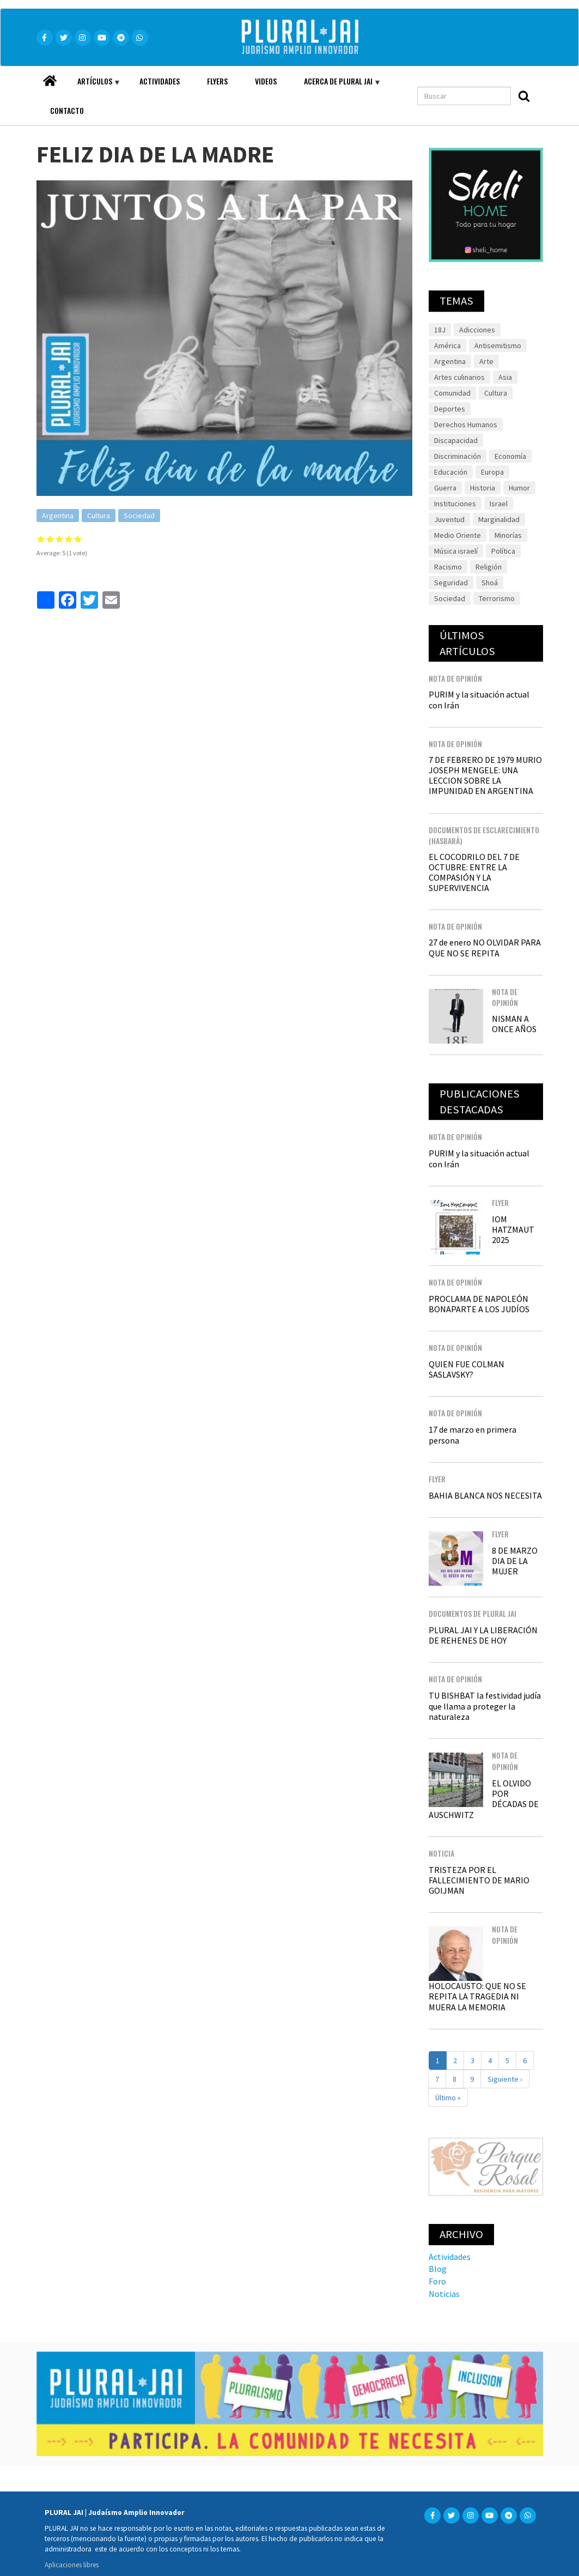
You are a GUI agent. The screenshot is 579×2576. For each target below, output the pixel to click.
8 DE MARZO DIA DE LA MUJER (515, 1561)
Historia (482, 488)
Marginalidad (499, 519)
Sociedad (139, 515)
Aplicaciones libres (72, 2564)
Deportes (449, 409)
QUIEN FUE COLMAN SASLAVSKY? (466, 1369)
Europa (492, 472)
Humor (519, 488)
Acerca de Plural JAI (335, 85)
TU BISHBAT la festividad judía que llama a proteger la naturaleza (485, 1706)
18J (440, 330)
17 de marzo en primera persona (472, 1434)
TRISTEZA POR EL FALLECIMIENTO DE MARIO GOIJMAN (479, 1880)
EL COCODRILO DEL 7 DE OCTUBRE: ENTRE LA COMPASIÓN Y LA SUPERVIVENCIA (474, 872)
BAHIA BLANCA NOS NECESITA (485, 1495)
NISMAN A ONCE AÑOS (514, 1023)
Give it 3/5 (59, 539)
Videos (266, 81)
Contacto (67, 110)
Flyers (217, 81)
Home (50, 77)
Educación (450, 472)
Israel (499, 503)
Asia (505, 377)
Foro (437, 2281)
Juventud (449, 519)
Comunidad (452, 393)
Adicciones (477, 330)
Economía (510, 456)
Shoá (490, 582)
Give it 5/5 (78, 539)
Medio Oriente (457, 535)
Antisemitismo (497, 345)
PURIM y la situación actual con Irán (479, 699)
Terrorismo (497, 598)
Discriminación (457, 456)
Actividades (159, 81)
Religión (489, 567)
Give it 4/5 (69, 539)
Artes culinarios (459, 377)
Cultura (98, 515)
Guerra (445, 488)
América (447, 345)
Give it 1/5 (41, 539)
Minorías (508, 535)
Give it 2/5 (50, 539)
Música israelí (456, 551)
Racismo (448, 567)
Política (503, 551)
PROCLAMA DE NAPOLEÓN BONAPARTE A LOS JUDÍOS (479, 1303)
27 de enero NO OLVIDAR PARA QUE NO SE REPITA (485, 947)
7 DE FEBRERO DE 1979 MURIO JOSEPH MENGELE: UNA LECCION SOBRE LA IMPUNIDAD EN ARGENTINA (485, 775)
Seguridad (451, 582)
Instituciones (455, 503)
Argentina (58, 515)
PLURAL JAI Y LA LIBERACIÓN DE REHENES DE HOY (483, 1635)
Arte (486, 361)
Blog (438, 2268)
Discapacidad (456, 440)
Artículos (92, 85)
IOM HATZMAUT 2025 (513, 1229)
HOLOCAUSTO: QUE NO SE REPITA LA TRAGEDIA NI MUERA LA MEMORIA (477, 1996)
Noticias (444, 2293)
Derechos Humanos (465, 424)
